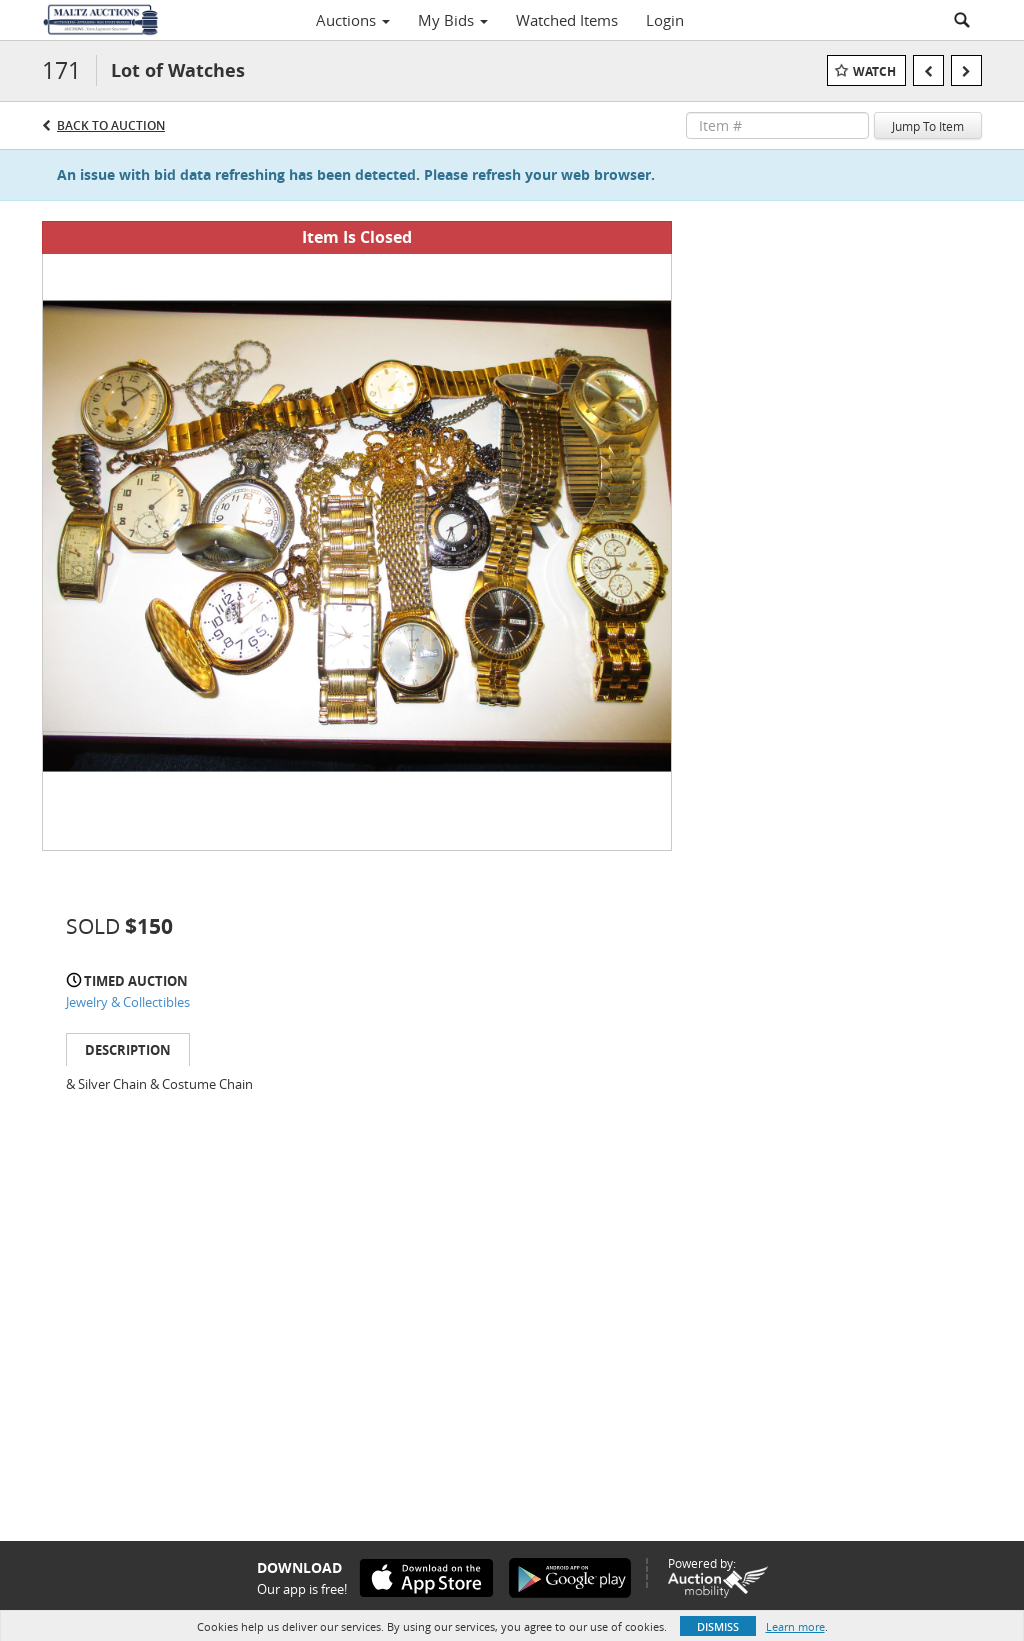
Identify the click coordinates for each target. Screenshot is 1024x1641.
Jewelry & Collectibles (128, 1002)
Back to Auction (111, 125)
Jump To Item (928, 126)
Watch (874, 71)
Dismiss (718, 1626)
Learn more (795, 1626)
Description (128, 1050)
